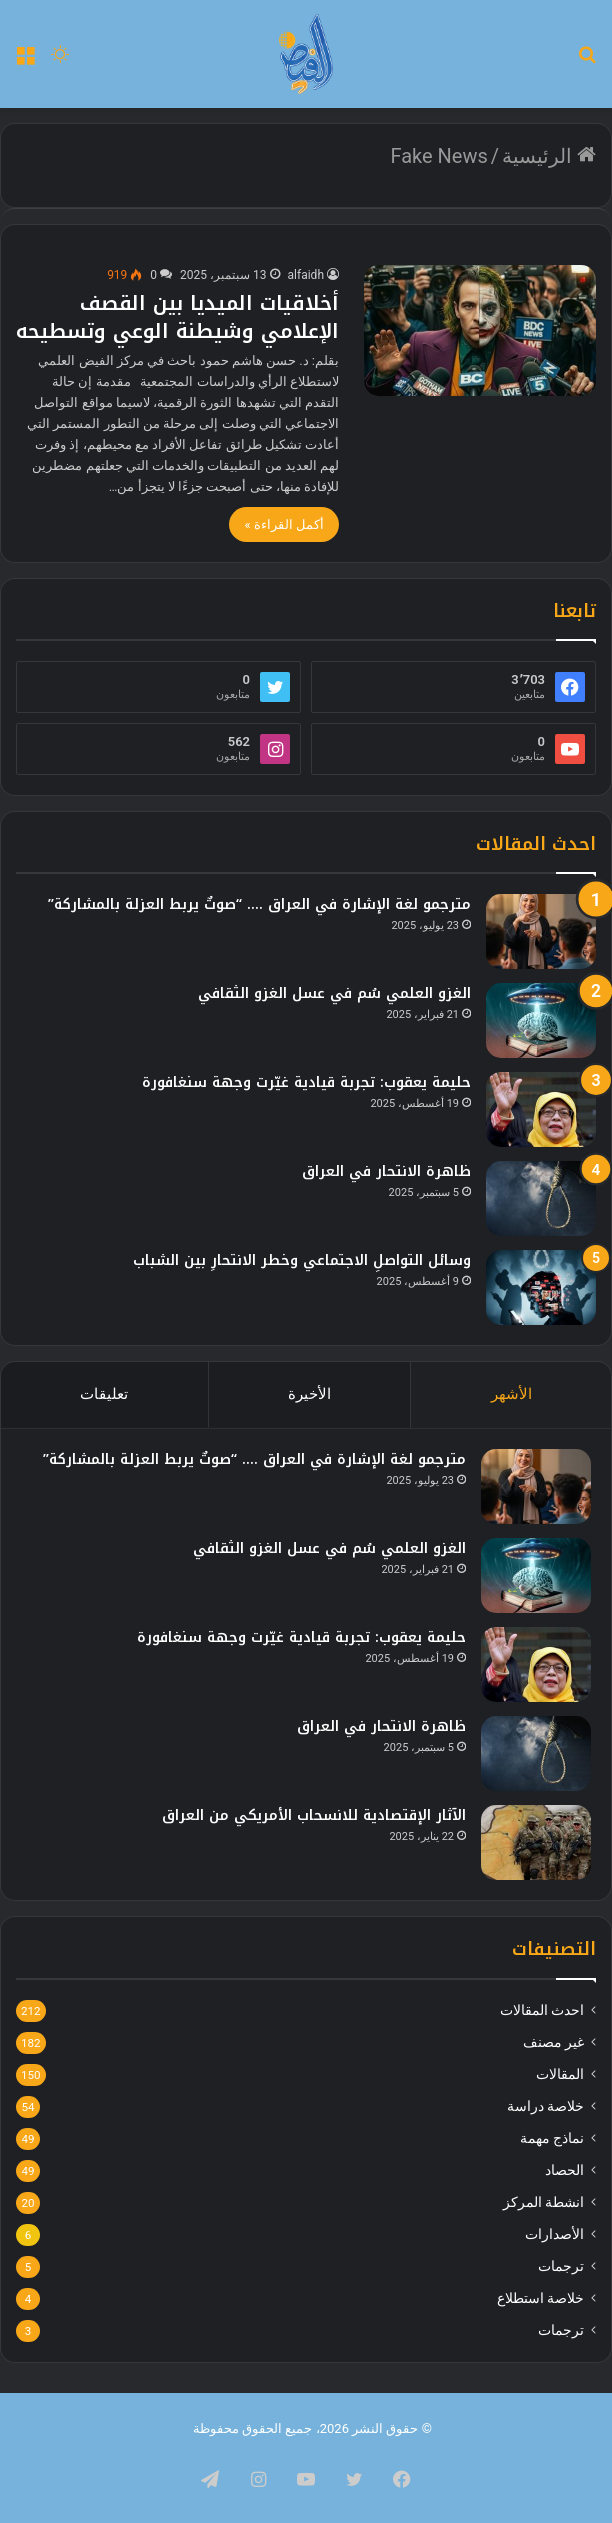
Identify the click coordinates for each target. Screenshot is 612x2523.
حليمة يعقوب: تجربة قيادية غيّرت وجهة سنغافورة (306, 1082)
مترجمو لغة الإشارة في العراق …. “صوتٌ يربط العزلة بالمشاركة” (259, 904)
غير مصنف (553, 2042)
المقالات (560, 2074)
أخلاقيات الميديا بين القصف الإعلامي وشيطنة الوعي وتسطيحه (177, 317)
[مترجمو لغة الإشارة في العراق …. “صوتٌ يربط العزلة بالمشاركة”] (541, 931)
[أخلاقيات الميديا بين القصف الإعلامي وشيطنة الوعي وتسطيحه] (480, 330)
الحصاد (564, 2170)
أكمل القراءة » (284, 524)
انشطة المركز (543, 2202)
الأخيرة (309, 1394)
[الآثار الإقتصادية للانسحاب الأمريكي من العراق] (536, 1842)
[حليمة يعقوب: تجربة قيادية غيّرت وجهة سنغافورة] (541, 1109)
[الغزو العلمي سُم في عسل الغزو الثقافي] (541, 1020)
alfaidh (306, 275)
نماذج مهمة (552, 2138)
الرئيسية (549, 156)
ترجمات (561, 2266)
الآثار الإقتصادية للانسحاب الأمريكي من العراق (314, 1815)
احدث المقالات (542, 2010)
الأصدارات (554, 2234)
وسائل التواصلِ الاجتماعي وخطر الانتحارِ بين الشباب (302, 1260)
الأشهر (511, 1394)
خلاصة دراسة (545, 2106)
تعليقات (104, 1394)
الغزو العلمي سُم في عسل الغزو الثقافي (334, 993)
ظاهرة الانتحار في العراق (386, 1171)
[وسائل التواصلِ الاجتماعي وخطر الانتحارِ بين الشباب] (541, 1287)
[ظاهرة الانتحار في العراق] (541, 1198)
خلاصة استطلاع (540, 2298)
